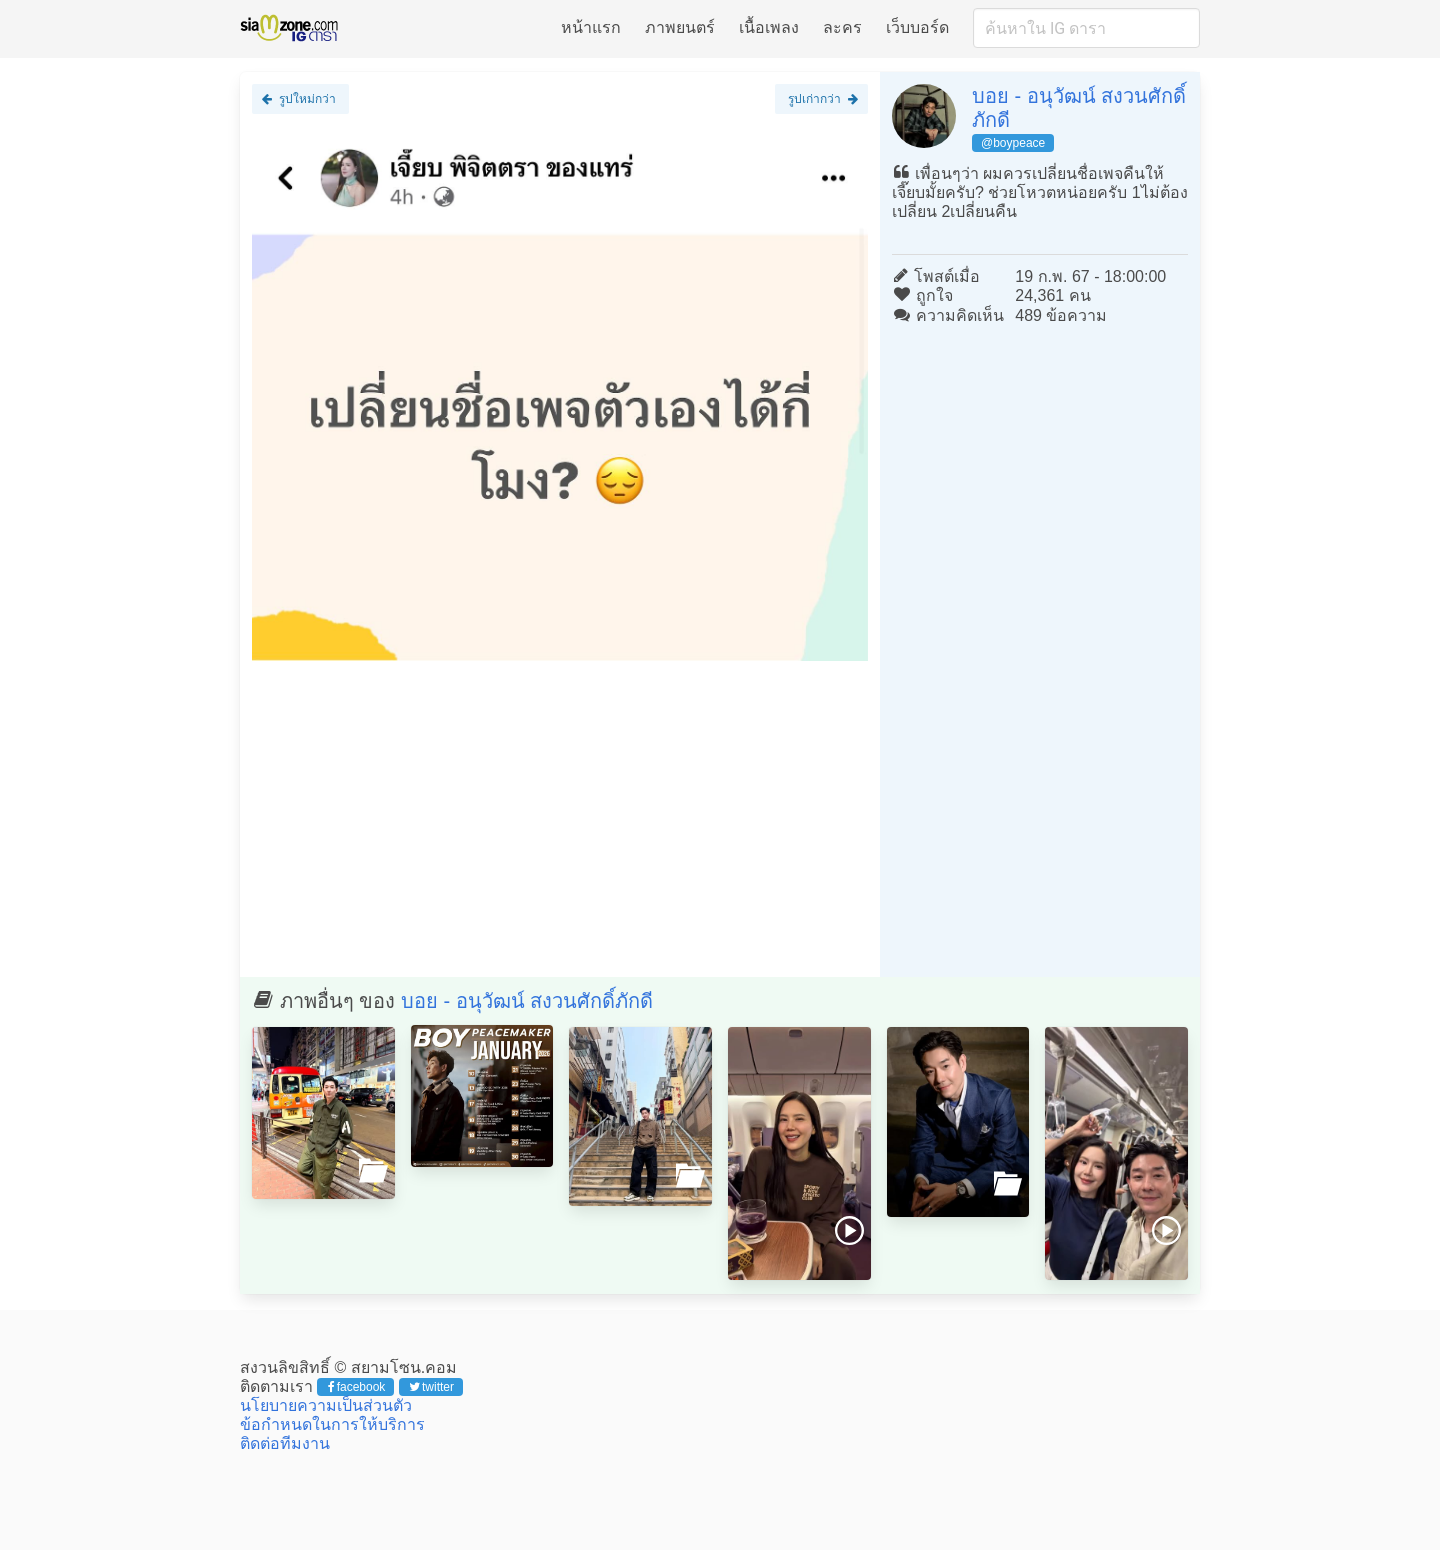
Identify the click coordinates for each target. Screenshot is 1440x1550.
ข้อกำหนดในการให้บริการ (332, 1424)
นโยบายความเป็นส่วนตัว (326, 1405)
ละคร (842, 27)
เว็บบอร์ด (917, 27)
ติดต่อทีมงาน (285, 1443)
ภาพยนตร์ (680, 27)
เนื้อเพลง (769, 27)
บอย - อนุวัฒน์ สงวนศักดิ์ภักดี (527, 1001)
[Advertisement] (560, 817)
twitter (431, 1387)
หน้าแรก (591, 27)
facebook (356, 1387)
